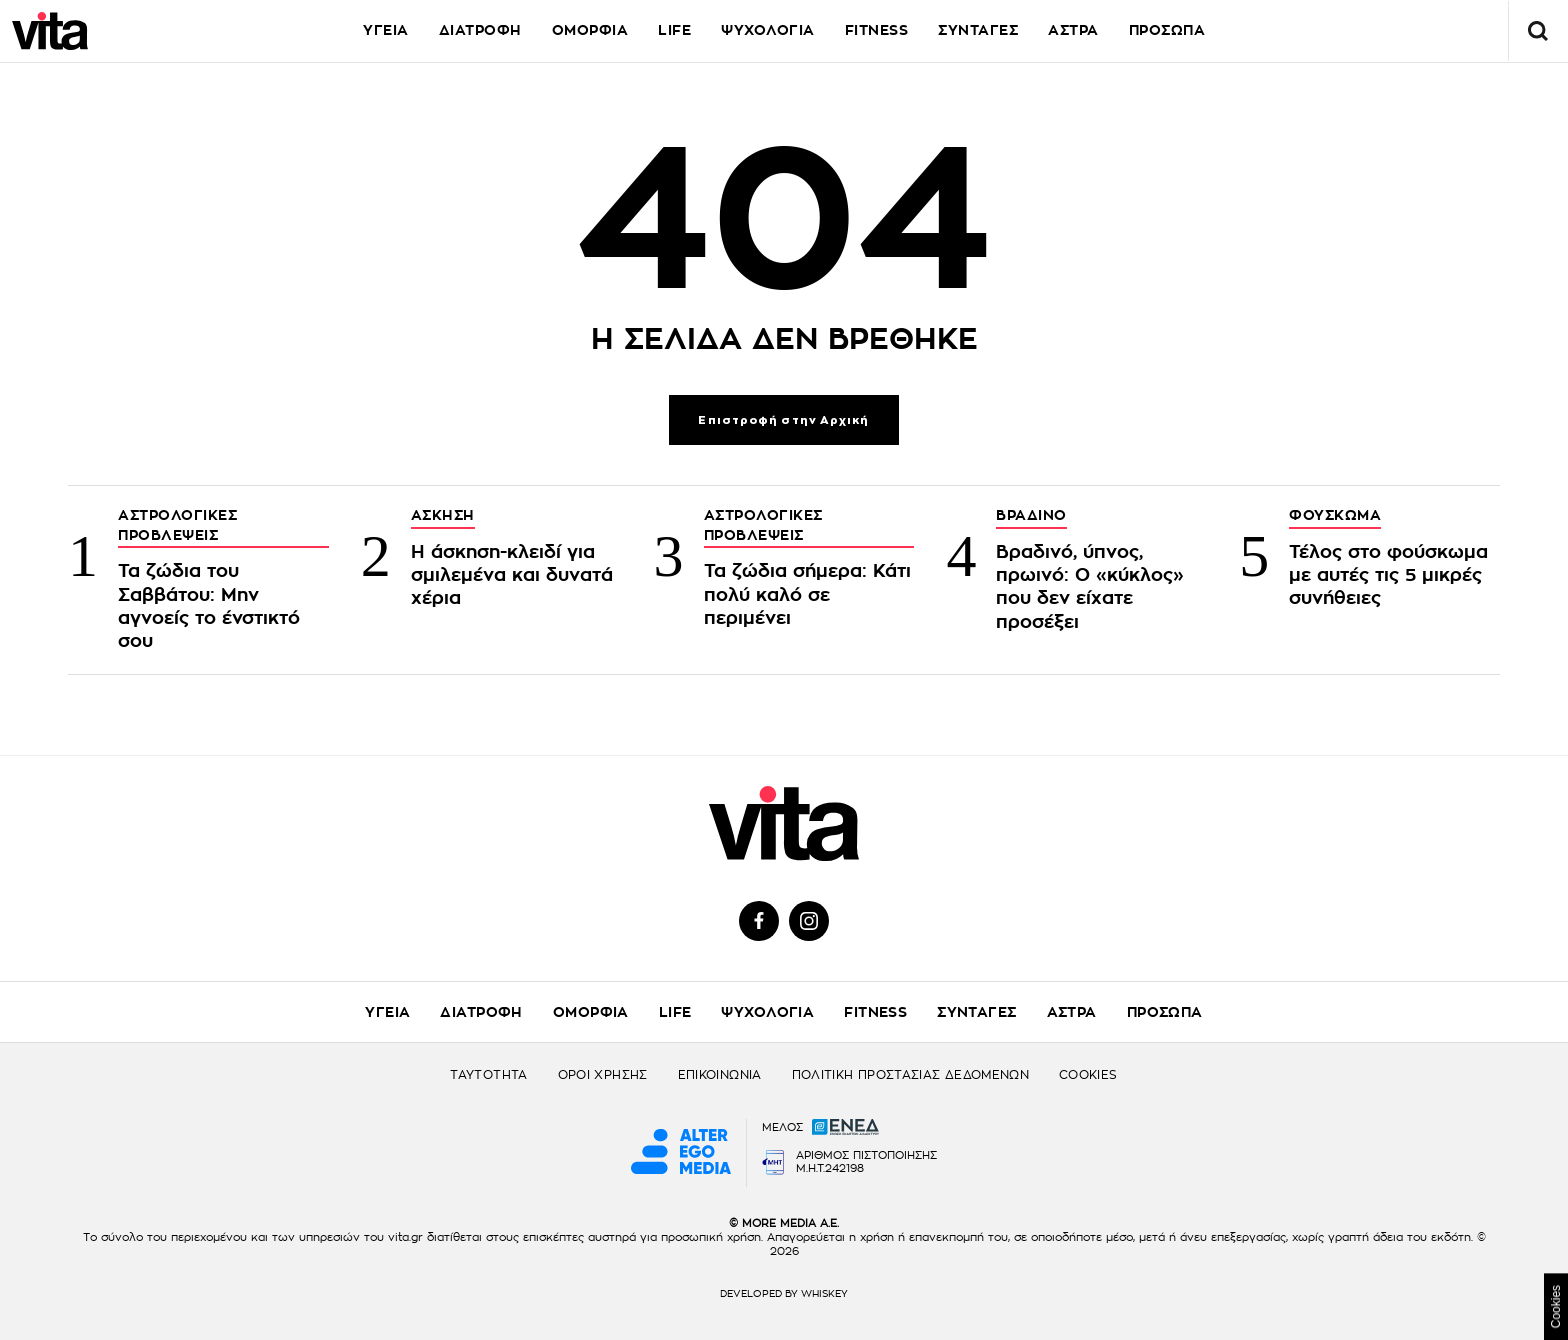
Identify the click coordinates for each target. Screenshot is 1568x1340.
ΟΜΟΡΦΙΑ (590, 30)
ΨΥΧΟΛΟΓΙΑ (768, 30)
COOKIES (1088, 1075)
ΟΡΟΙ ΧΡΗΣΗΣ (603, 1075)
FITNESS (877, 30)
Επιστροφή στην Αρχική (783, 420)
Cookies (1556, 1306)
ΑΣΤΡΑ (1073, 30)
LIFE (674, 30)
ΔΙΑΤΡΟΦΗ (480, 30)
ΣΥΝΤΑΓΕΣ (978, 30)
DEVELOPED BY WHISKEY (784, 1294)
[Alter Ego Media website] (681, 1153)
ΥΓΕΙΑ (386, 30)
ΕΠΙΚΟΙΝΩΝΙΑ (720, 1075)
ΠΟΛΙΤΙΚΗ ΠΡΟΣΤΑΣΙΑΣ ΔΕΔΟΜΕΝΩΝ (910, 1075)
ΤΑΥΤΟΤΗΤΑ (488, 1075)
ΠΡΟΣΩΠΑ (1167, 30)
